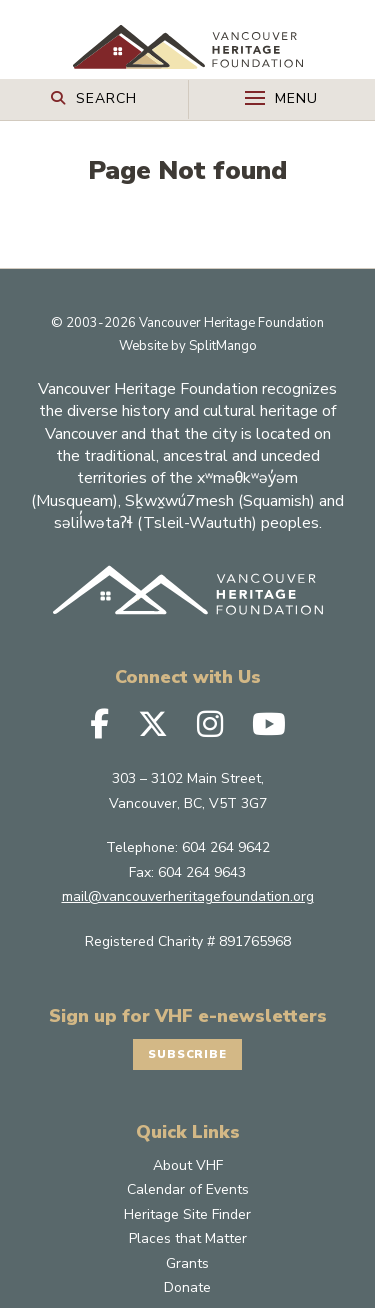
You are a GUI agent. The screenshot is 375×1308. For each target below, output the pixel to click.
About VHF (188, 1217)
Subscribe (188, 1105)
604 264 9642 (226, 898)
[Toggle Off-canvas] (282, 99)
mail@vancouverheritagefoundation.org (188, 947)
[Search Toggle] (94, 97)
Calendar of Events (188, 1241)
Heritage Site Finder (187, 1266)
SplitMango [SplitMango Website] (223, 396)
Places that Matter (188, 1290)
